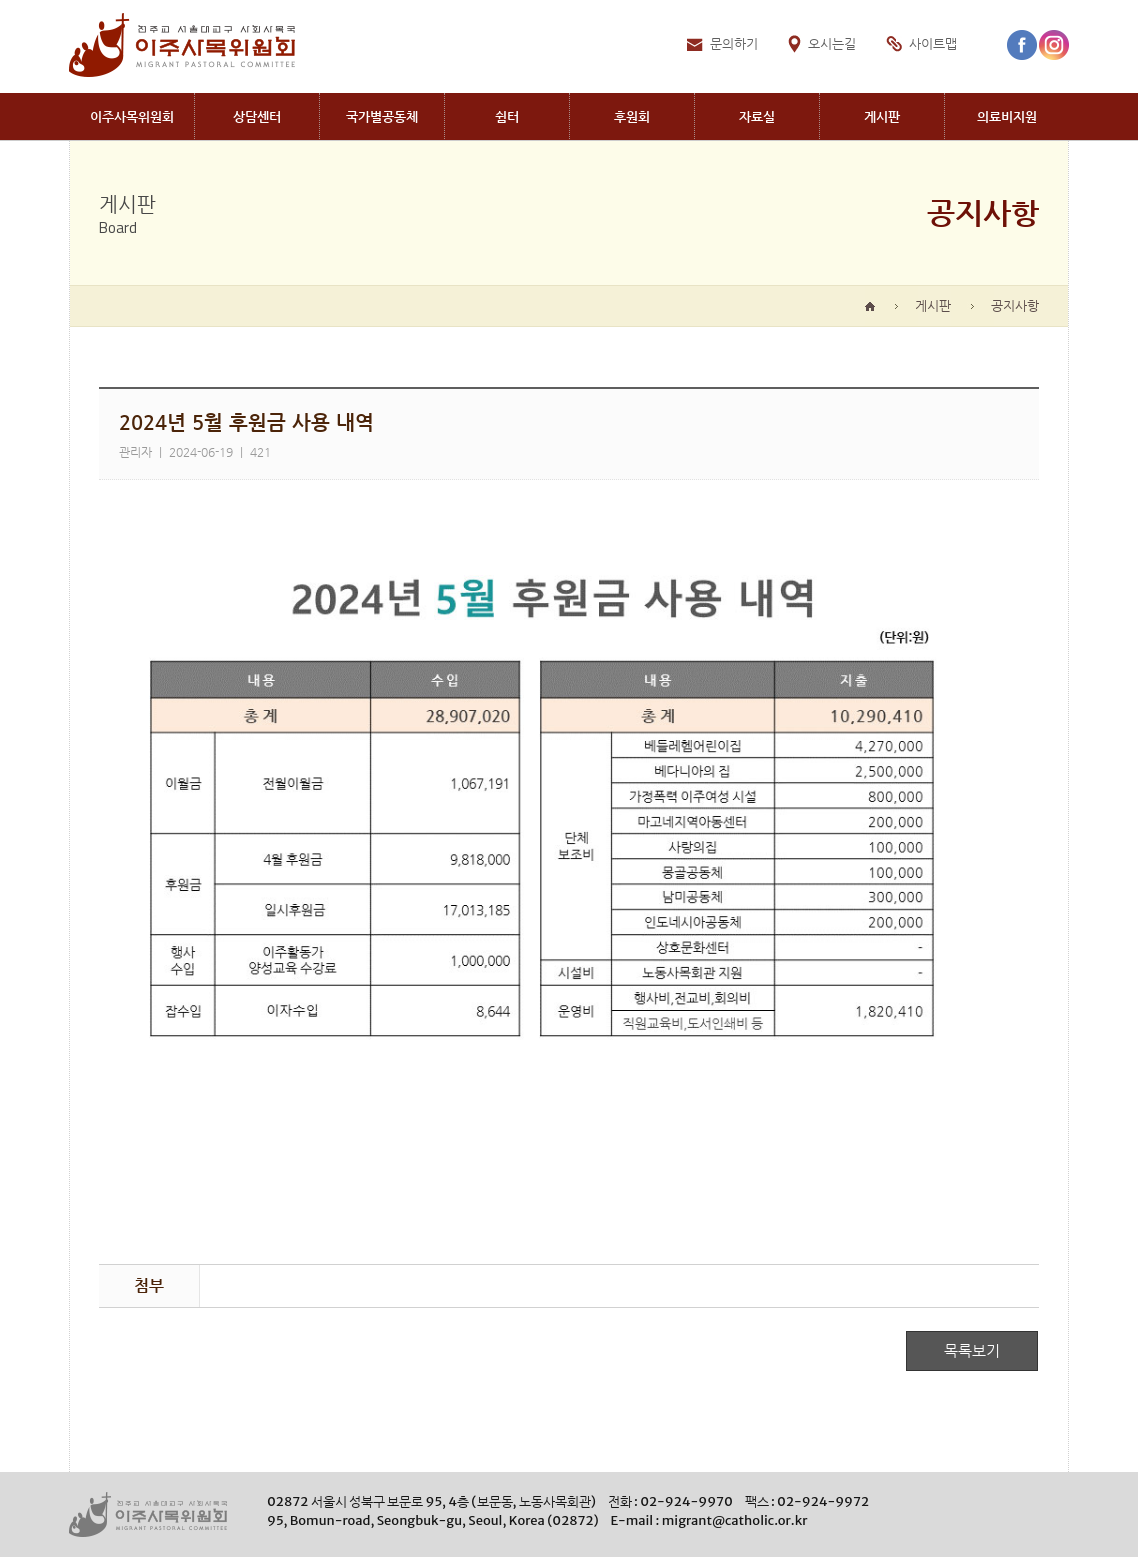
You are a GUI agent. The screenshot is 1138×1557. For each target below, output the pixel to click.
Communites (382, 116)
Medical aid (1007, 116)
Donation (632, 116)
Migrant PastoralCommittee (131, 116)
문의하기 (734, 43)
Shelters (507, 116)
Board (882, 116)
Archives (757, 116)
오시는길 (832, 43)
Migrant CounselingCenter (257, 116)
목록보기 (972, 1350)
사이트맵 (933, 43)
